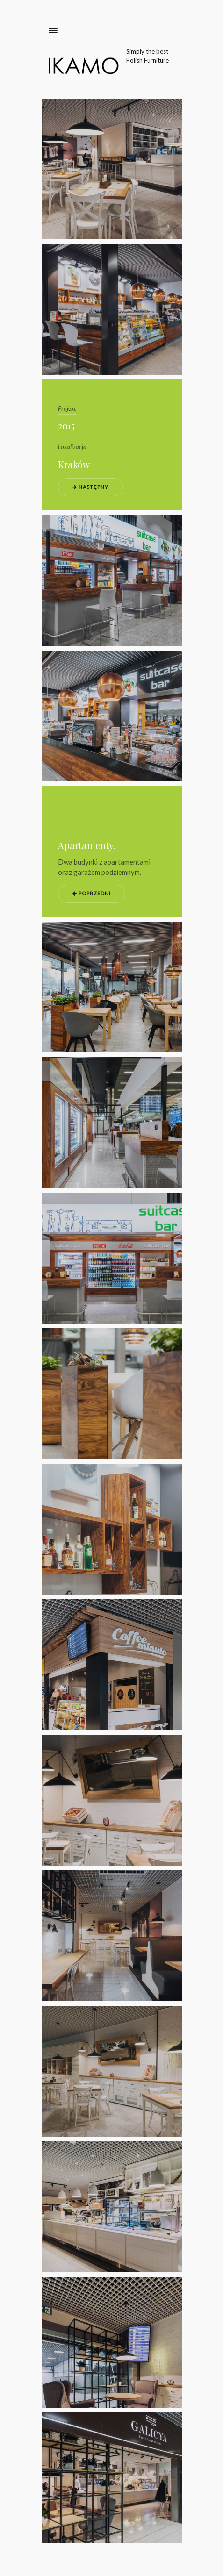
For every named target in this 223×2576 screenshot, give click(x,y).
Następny (90, 487)
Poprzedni (91, 893)
